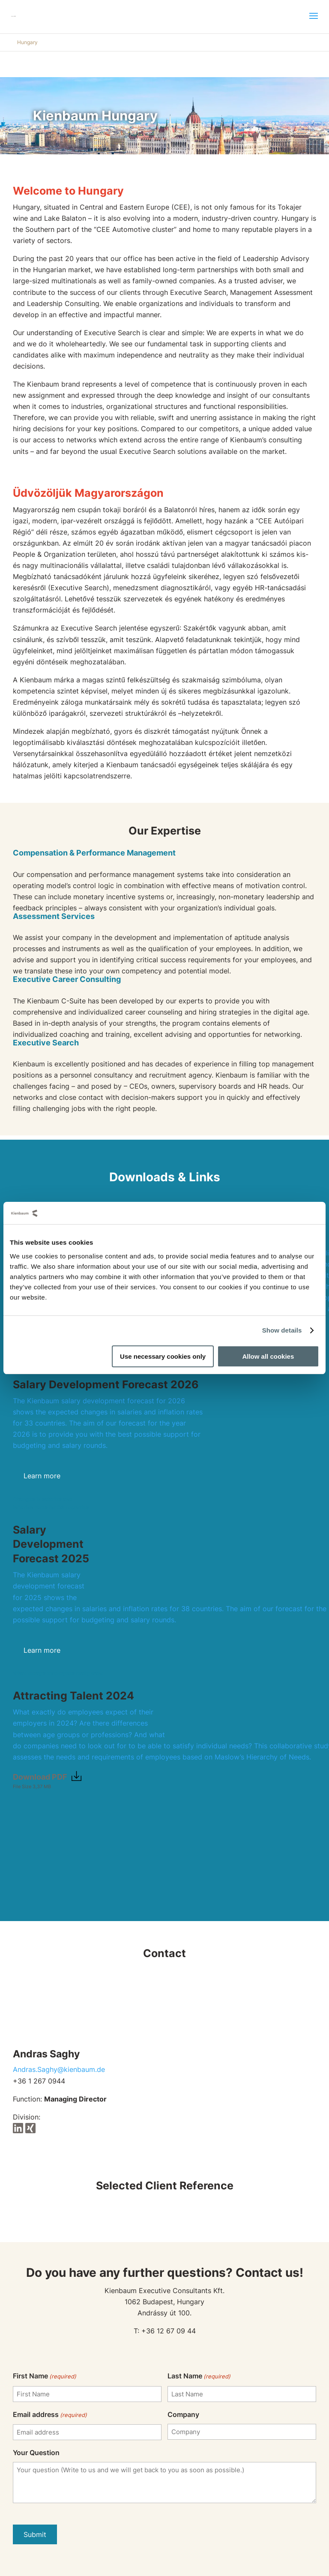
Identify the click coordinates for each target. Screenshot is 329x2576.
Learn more (42, 1475)
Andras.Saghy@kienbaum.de (59, 2069)
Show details (282, 1330)
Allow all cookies (268, 1356)
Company (183, 2414)
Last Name (198, 2376)
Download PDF (40, 1776)
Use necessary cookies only (163, 1356)
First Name (44, 2376)
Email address (50, 2415)
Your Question (36, 2452)
